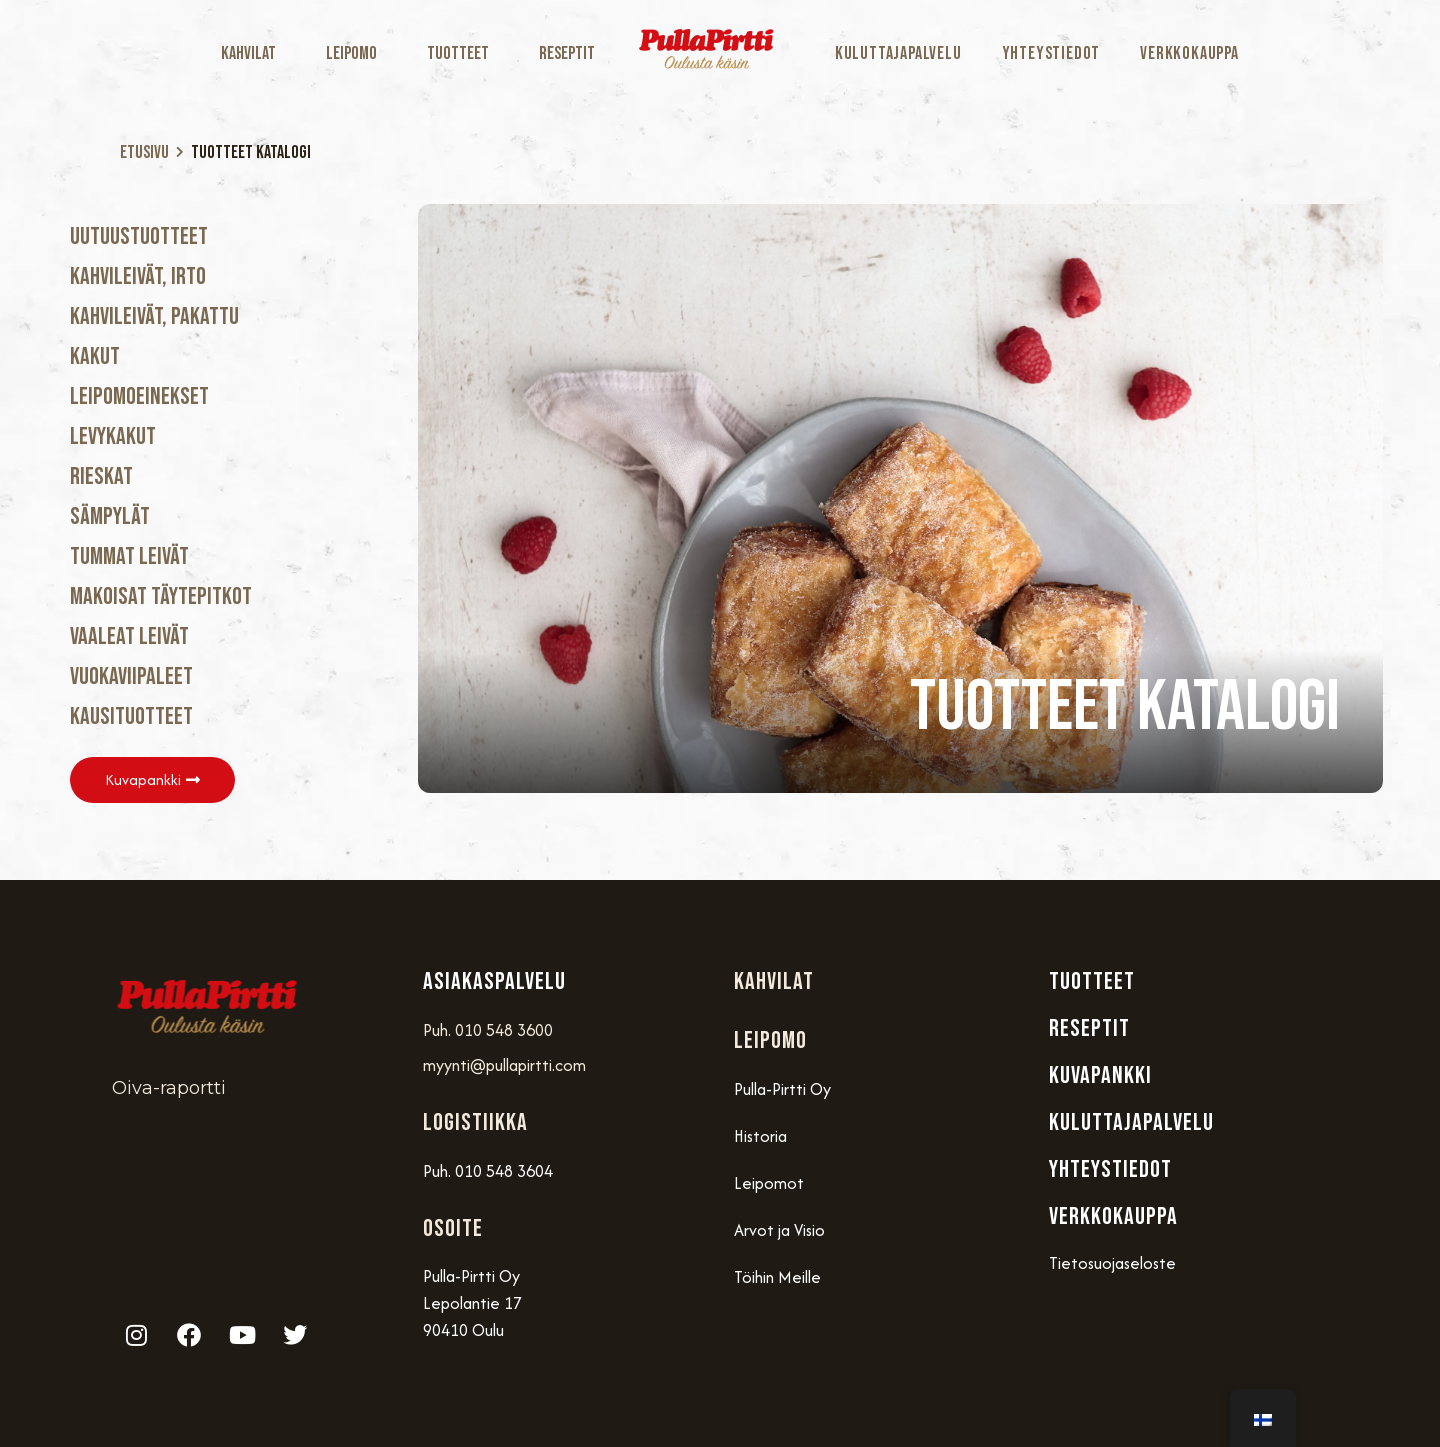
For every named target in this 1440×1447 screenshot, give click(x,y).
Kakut (95, 356)
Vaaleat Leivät (129, 636)
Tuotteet (463, 53)
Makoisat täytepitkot (161, 596)
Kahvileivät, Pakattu (154, 316)
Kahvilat (253, 53)
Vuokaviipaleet (131, 676)
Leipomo (356, 53)
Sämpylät (110, 516)
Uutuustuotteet (139, 236)
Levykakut (113, 436)
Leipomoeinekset (139, 396)
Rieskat (101, 476)
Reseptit (567, 53)
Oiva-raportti (169, 1088)
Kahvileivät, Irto (138, 276)
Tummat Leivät (129, 556)
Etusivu (144, 152)
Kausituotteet (131, 716)
